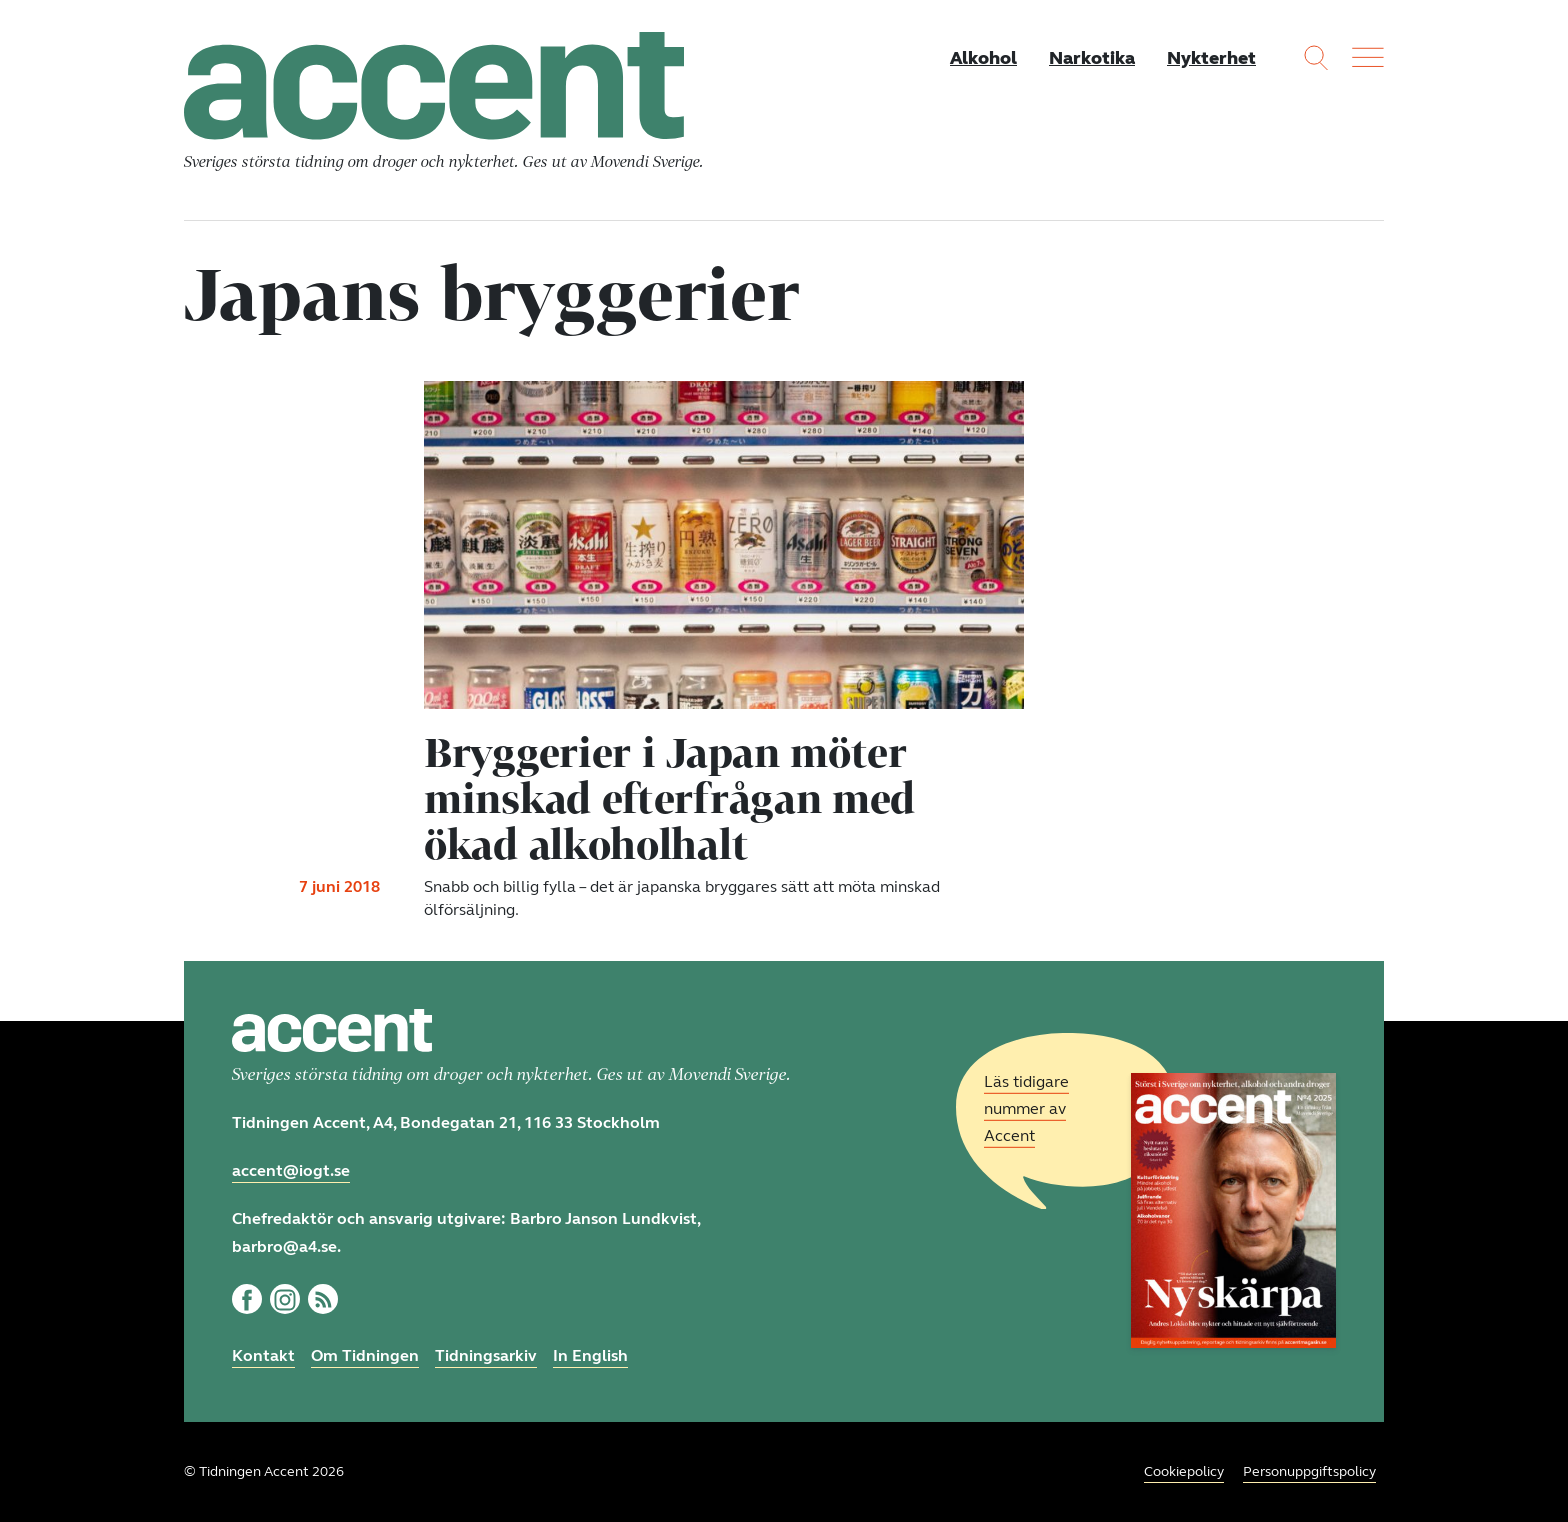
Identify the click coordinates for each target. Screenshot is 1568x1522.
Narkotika (1092, 58)
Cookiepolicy (1184, 1471)
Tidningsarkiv (486, 1355)
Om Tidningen (365, 1355)
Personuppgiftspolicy (1309, 1471)
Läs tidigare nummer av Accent (1026, 1108)
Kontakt (263, 1355)
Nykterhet (1211, 58)
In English (590, 1355)
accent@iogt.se (291, 1170)
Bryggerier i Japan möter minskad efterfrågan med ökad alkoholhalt (669, 798)
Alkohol (983, 58)
